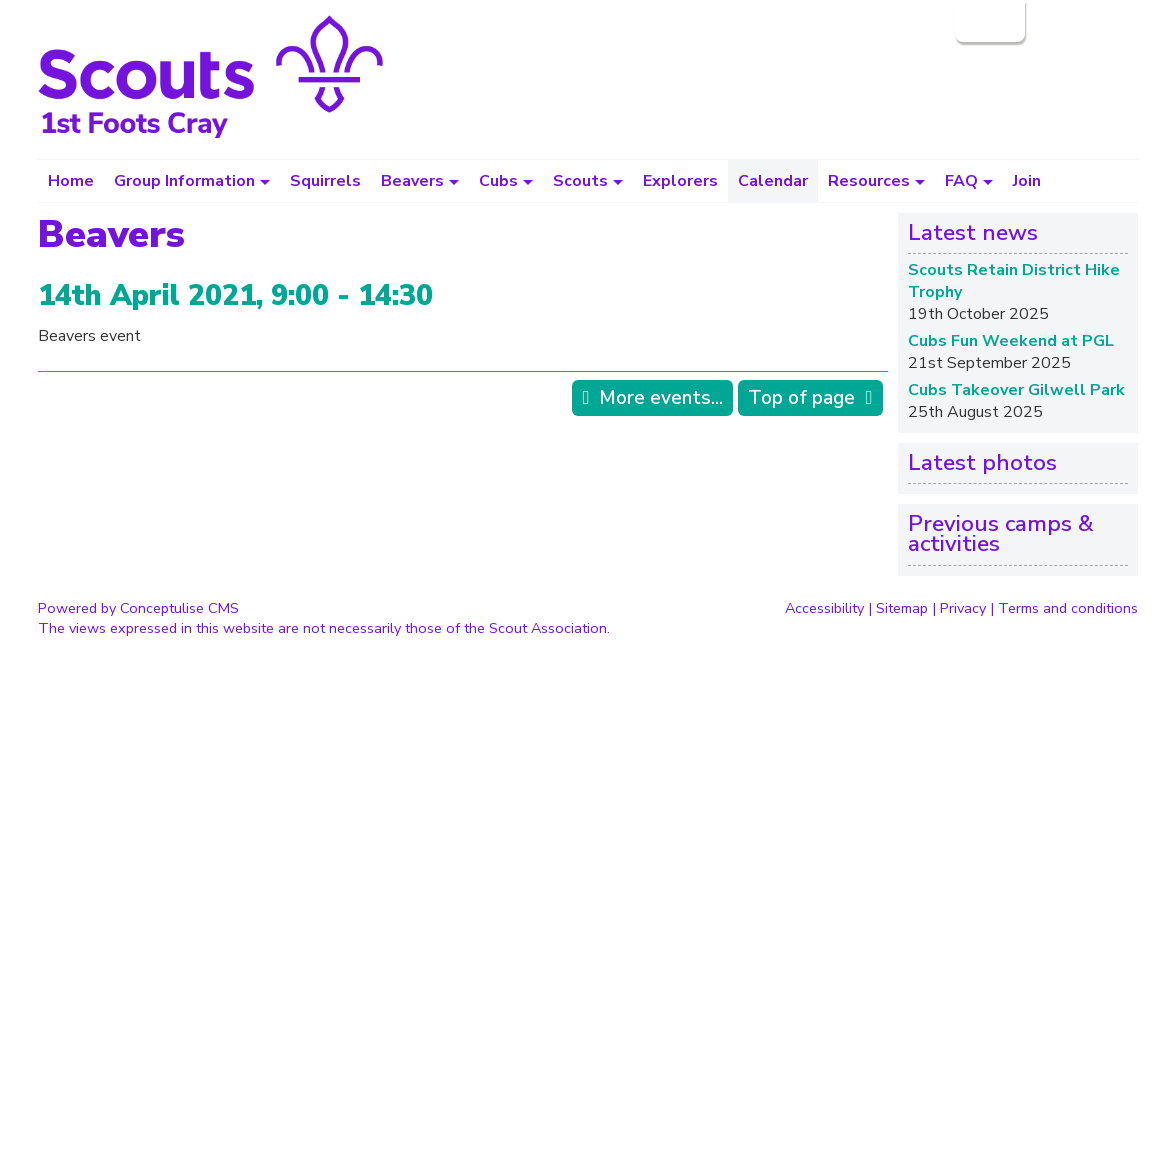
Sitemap (902, 608)
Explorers (680, 181)
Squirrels (325, 181)
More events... (661, 398)
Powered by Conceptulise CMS (138, 608)
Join (1027, 181)
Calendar (773, 181)
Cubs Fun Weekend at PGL (1011, 341)
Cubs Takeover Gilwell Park (1016, 390)
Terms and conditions (1068, 608)
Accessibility (824, 608)
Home (71, 181)
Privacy (963, 608)
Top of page (801, 398)
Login (988, 21)
